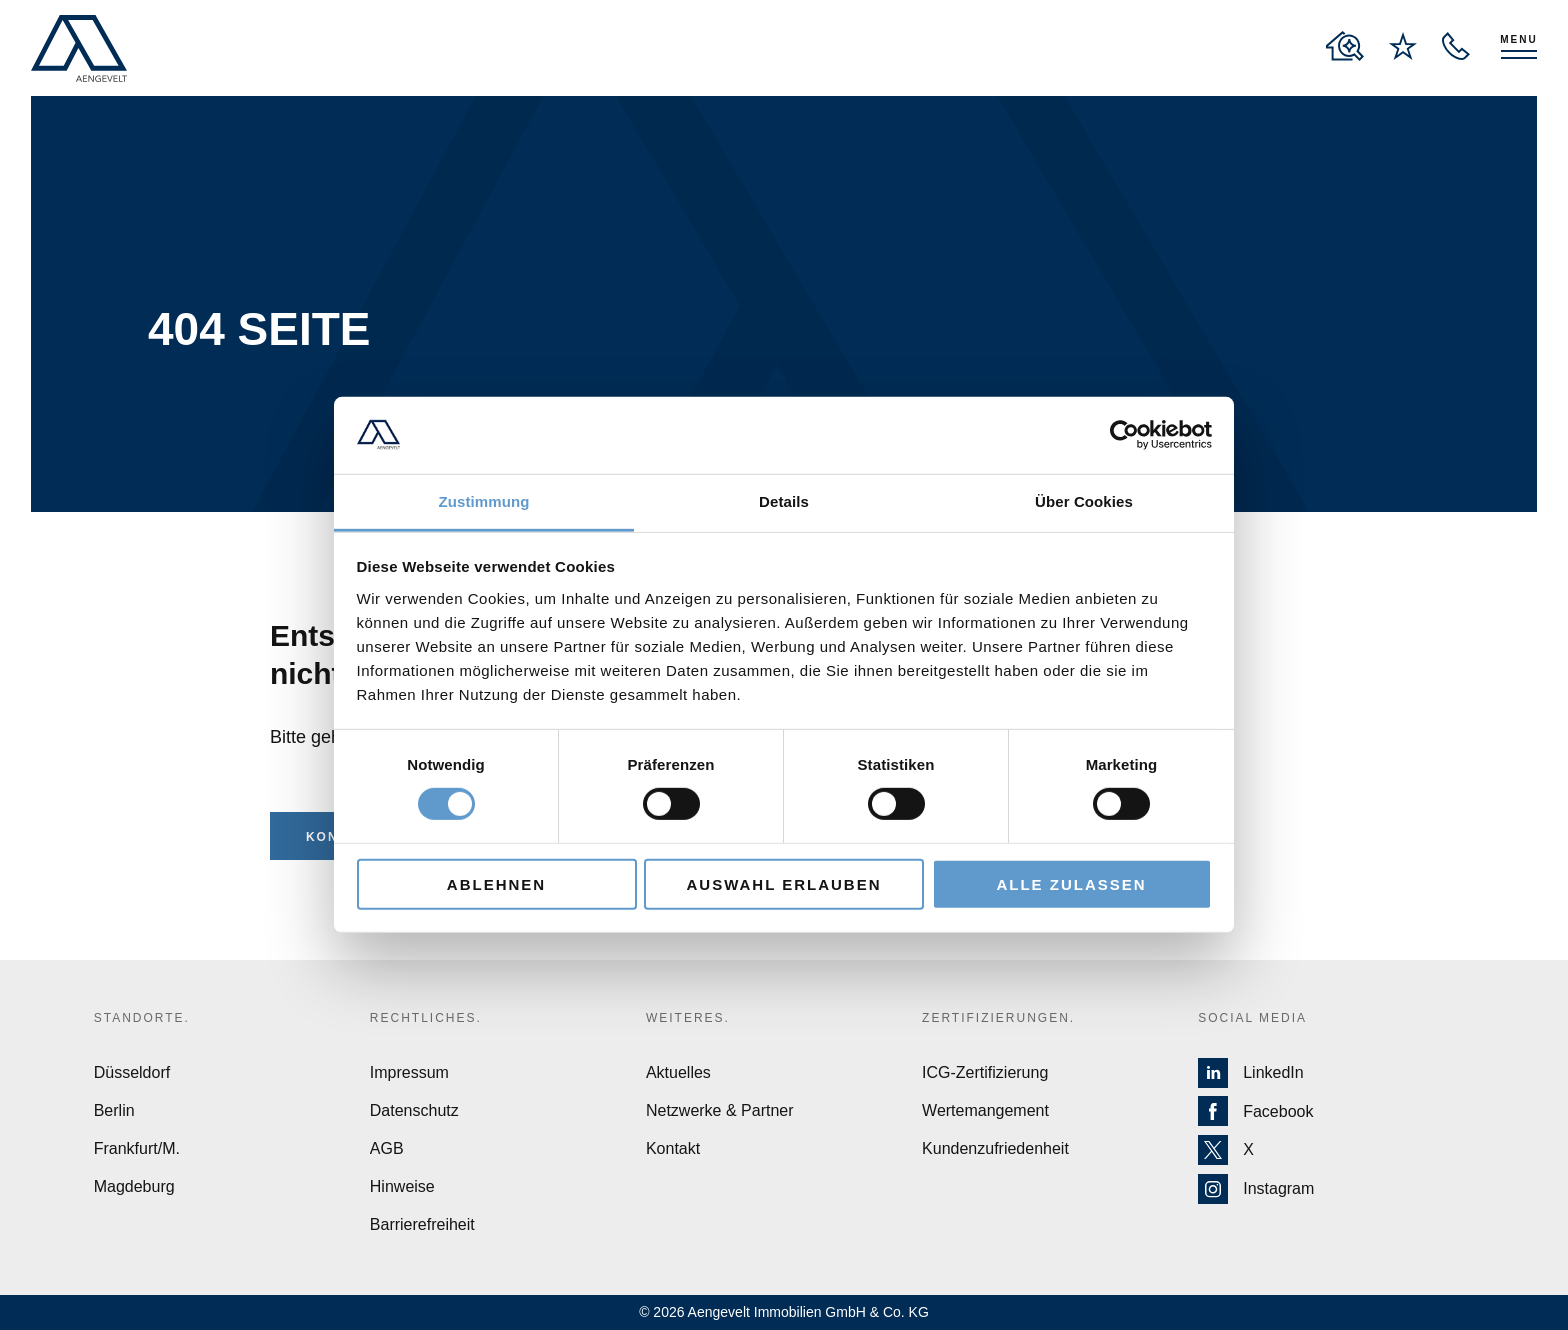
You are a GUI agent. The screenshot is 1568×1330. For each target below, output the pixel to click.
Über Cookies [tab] (1084, 501)
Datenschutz (414, 1110)
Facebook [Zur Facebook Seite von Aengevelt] (1255, 1112)
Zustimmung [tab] (484, 501)
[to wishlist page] (1403, 46)
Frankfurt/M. (137, 1148)
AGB (387, 1148)
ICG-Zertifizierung (985, 1072)
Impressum (409, 1072)
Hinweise (402, 1186)
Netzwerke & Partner (720, 1110)
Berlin (114, 1110)
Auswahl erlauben (783, 883)
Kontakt (673, 1148)
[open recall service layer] (1456, 46)
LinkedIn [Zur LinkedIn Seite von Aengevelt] (1251, 1073)
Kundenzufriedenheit (995, 1148)
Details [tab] (784, 501)
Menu (1518, 39)
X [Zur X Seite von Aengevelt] (1226, 1150)
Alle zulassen (1071, 883)
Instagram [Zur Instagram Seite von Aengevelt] (1256, 1189)
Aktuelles (678, 1072)
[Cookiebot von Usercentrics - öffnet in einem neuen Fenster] (1124, 435)
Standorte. (142, 1018)
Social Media (1252, 1018)
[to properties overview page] (1345, 46)
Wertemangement (985, 1110)
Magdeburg (134, 1186)
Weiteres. (688, 1018)
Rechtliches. (426, 1018)
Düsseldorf (132, 1072)
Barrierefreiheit (422, 1224)
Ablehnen (496, 883)
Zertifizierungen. (998, 1018)
